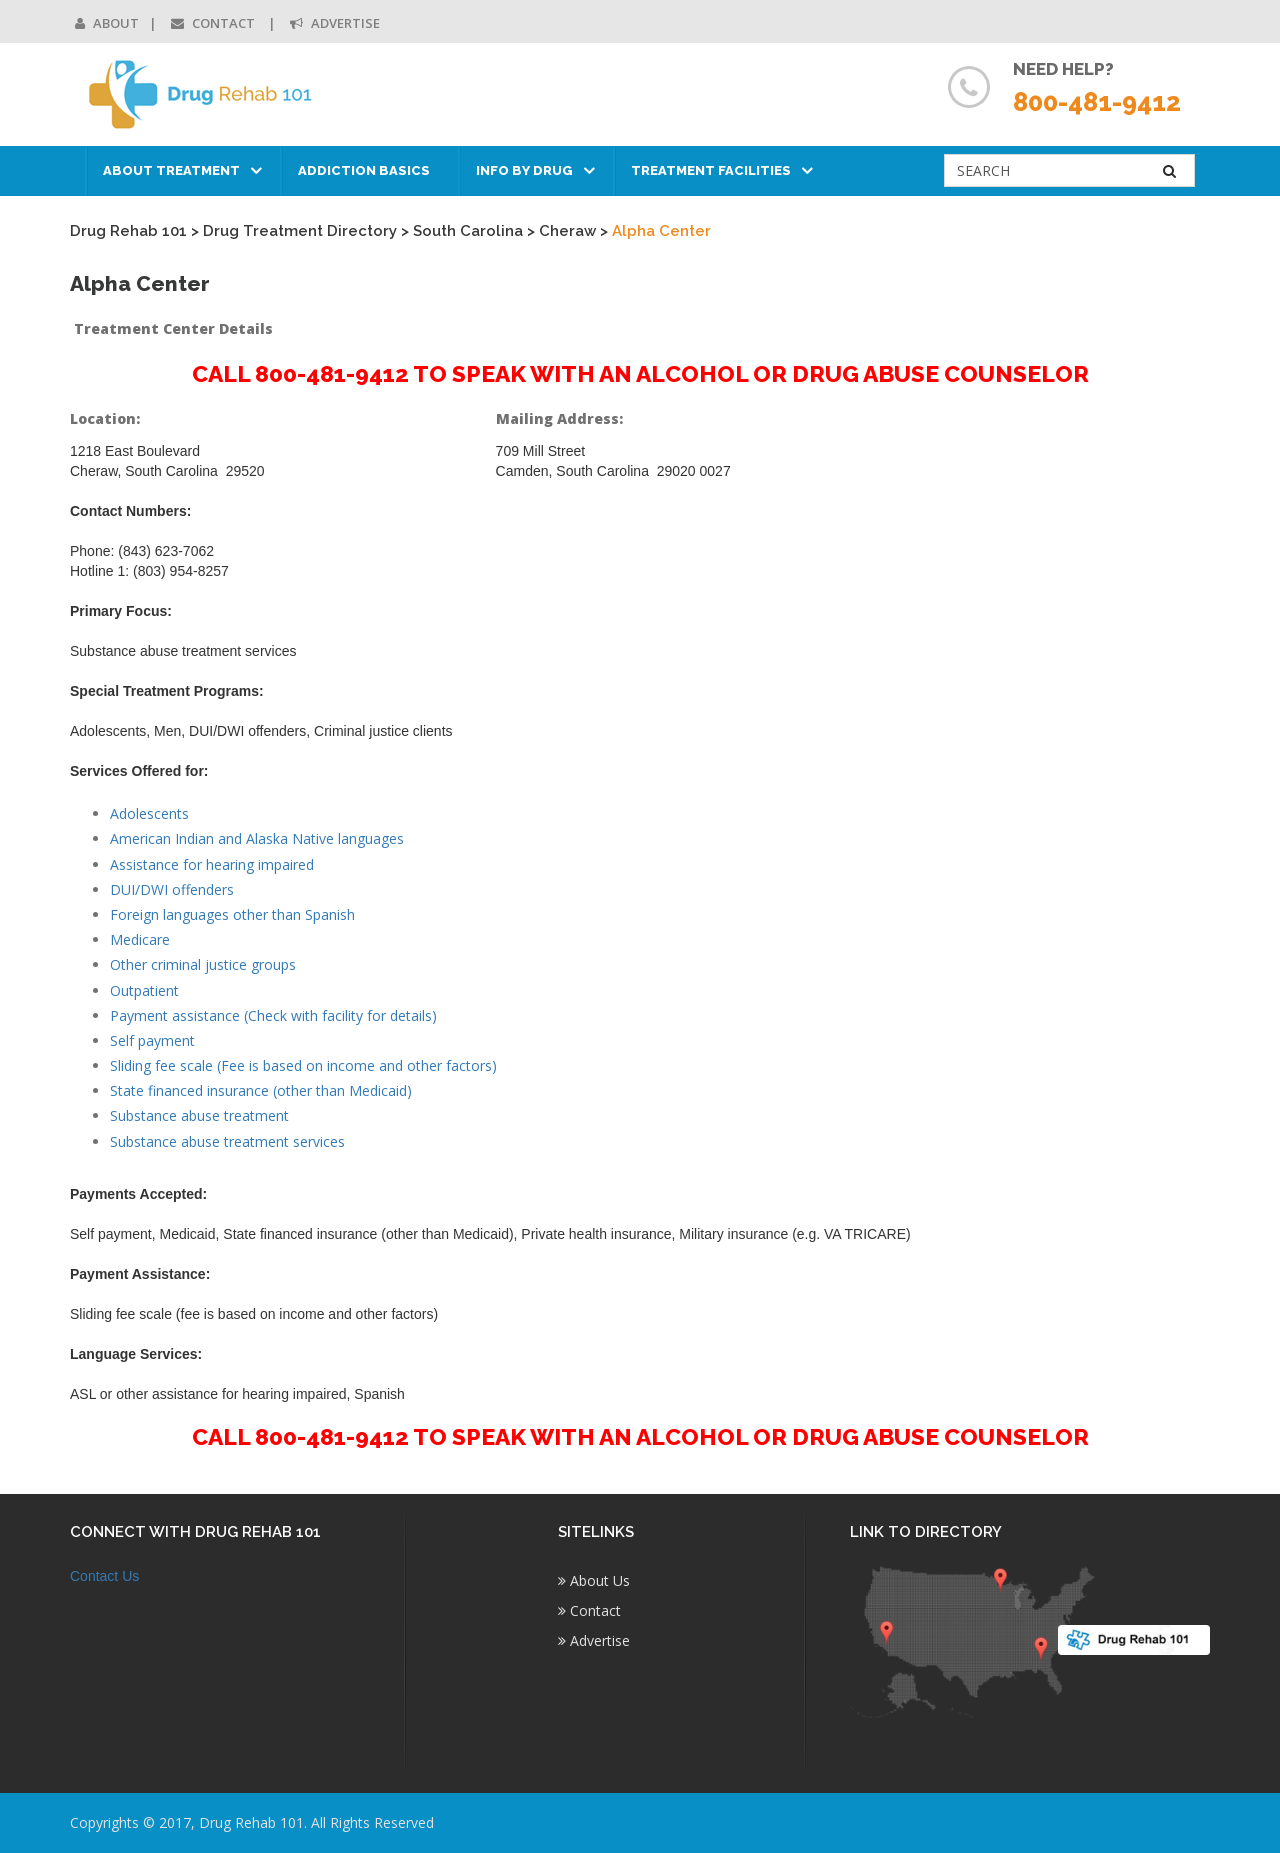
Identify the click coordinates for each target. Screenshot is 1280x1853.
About (107, 23)
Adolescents (149, 813)
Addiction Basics (364, 170)
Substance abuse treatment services (227, 1141)
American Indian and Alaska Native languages (257, 838)
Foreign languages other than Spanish (232, 914)
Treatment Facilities (711, 170)
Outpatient (144, 990)
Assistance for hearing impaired (212, 864)
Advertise (335, 23)
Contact (214, 23)
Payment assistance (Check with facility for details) (273, 1015)
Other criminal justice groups (203, 964)
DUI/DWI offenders (172, 889)
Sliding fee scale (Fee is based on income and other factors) (303, 1065)
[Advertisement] (1079, 706)
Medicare (140, 939)
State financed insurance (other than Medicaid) (261, 1090)
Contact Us (104, 1576)
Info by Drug (524, 170)
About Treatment (171, 170)
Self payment (152, 1040)
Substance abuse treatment (199, 1115)
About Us (594, 1580)
